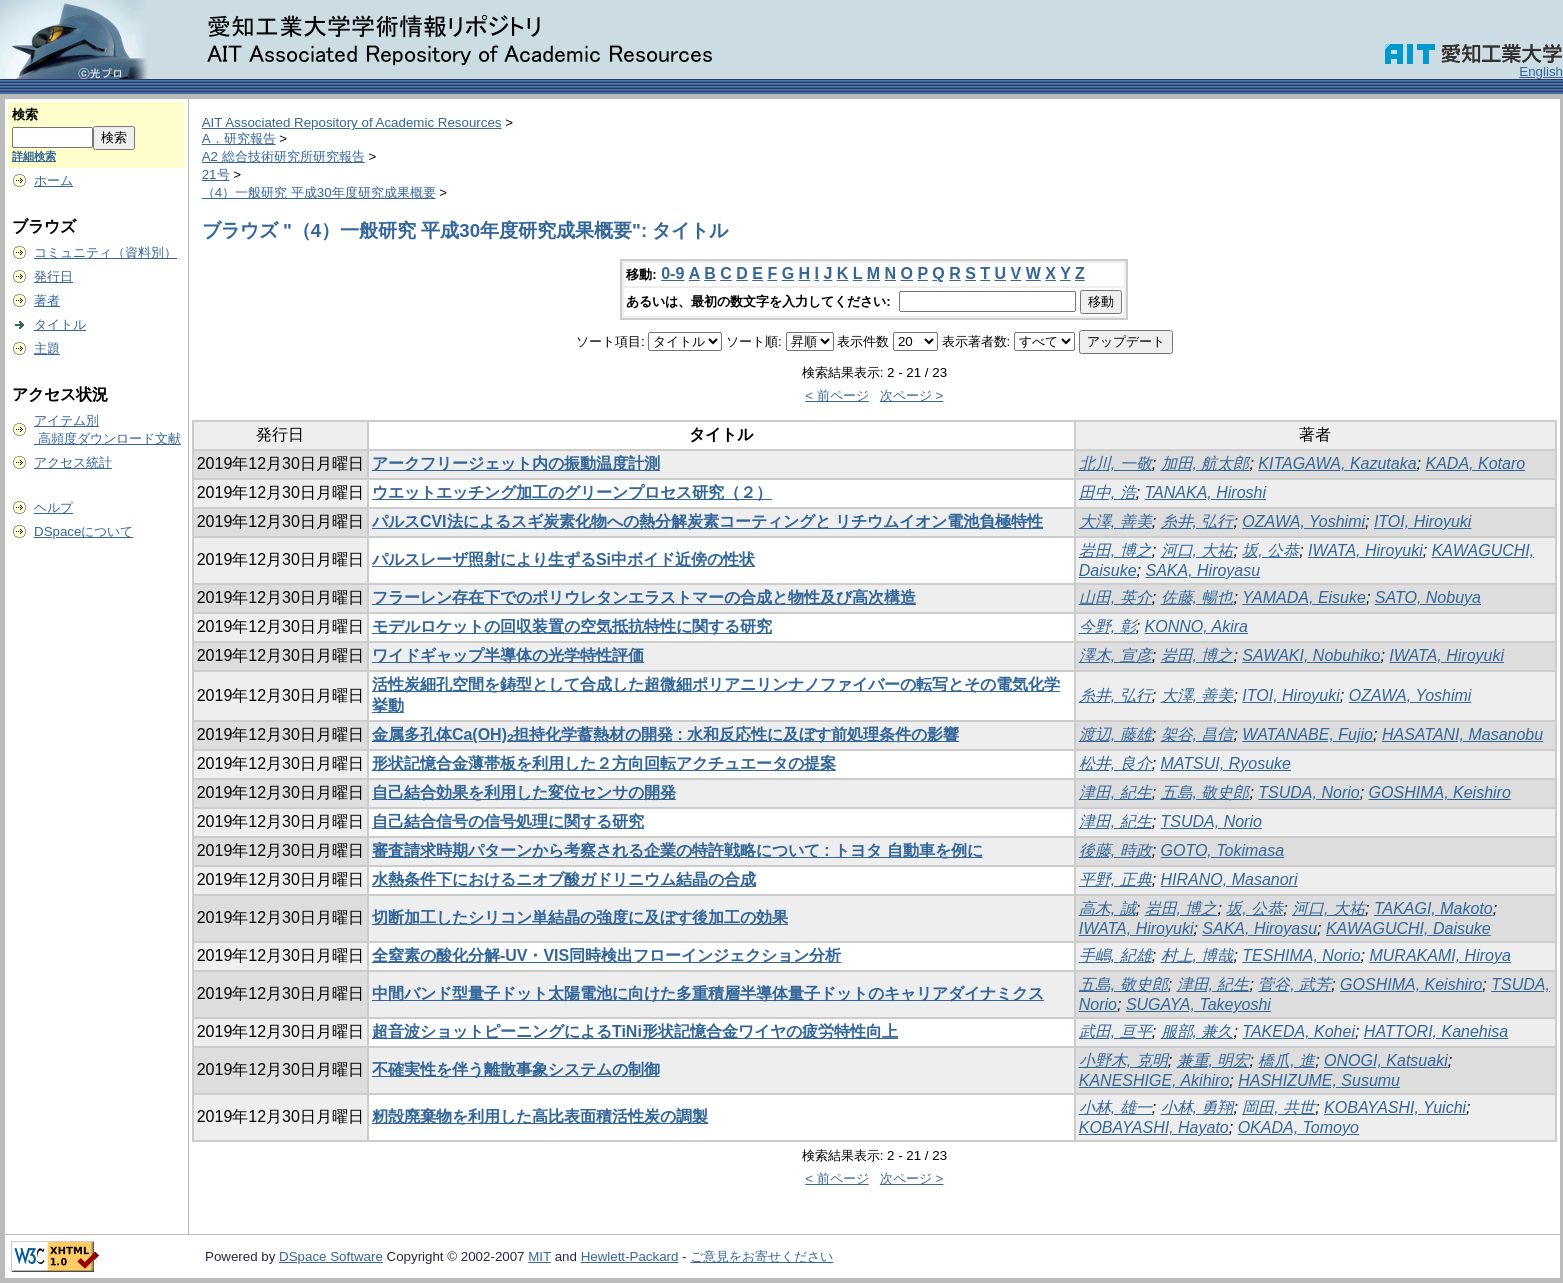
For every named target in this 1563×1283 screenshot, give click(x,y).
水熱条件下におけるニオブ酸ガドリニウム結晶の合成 (564, 879)
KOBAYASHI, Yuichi (1395, 1107)
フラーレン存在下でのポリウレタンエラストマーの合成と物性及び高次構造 (644, 597)
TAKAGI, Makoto (1433, 908)
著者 (47, 300)
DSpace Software (331, 1256)
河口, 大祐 (1197, 550)
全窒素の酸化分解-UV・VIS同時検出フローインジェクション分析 (606, 955)
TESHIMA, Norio (1301, 955)
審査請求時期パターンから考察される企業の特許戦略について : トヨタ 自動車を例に (677, 850)
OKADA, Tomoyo (1298, 1127)
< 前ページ (837, 395)
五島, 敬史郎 (1205, 792)
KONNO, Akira (1196, 626)
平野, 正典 (1115, 879)
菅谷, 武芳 (1294, 984)
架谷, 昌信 (1197, 734)
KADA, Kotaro (1476, 463)
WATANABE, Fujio (1307, 734)
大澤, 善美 (1115, 521)
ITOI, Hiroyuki (1423, 521)
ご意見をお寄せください (761, 1256)
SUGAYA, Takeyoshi (1198, 1004)
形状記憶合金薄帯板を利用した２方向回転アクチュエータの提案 (604, 763)
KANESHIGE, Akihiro (1154, 1080)
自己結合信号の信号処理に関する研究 (508, 821)
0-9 (672, 273)
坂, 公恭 (1270, 550)
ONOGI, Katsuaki (1386, 1060)
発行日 (53, 276)
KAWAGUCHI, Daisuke (1408, 928)
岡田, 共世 (1278, 1107)
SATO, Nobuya (1428, 597)
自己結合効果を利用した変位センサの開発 (524, 792)
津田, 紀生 (1115, 792)
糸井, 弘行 (1197, 521)
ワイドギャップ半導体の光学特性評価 (508, 655)
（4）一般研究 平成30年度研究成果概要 (319, 192)
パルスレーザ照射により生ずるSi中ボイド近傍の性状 (563, 559)
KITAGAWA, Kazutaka (1337, 463)
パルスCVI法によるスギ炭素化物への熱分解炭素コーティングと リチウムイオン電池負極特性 (707, 521)
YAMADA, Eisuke (1304, 597)
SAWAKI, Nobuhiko (1311, 655)
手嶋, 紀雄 (1115, 955)
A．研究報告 (239, 138)
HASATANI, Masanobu (1462, 734)
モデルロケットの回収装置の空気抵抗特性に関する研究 (572, 626)
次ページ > (912, 395)
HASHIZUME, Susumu (1319, 1080)
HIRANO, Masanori (1229, 879)
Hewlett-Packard (630, 1256)
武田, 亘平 (1115, 1031)
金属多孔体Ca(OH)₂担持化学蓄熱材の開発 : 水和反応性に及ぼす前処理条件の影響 (665, 734)
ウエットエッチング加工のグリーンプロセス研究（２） (572, 492)
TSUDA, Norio (1308, 792)
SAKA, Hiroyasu (1202, 570)
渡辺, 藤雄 (1115, 734)
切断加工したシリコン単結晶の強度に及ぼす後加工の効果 (580, 917)
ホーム (53, 180)
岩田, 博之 (1115, 550)
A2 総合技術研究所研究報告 (283, 156)
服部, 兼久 (1197, 1031)
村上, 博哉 (1197, 955)
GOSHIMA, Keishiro (1440, 792)
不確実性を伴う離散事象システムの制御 (516, 1069)
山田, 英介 (1115, 597)
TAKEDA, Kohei (1298, 1031)
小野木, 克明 (1123, 1060)
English (1541, 71)
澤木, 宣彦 (1115, 655)
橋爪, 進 (1286, 1060)
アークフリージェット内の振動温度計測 (516, 463)
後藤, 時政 (1115, 850)
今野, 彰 (1107, 626)
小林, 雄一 (1115, 1107)
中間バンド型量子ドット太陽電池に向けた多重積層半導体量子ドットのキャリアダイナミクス (708, 993)
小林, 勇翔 (1197, 1107)
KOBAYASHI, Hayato (1154, 1127)
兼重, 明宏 (1213, 1060)
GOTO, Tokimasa (1223, 850)
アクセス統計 (73, 462)
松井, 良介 (1115, 763)
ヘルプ (53, 507)
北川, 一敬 (1115, 463)
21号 (216, 174)
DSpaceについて (83, 531)
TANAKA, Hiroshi (1206, 492)
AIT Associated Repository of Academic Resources (352, 122)
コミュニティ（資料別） (105, 252)
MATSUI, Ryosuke (1226, 763)
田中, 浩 (1107, 492)
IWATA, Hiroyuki (1365, 550)
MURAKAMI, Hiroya (1439, 955)
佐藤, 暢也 (1197, 597)
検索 (25, 114)
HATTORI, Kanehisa (1436, 1031)
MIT (539, 1256)
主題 (47, 348)
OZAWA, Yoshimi (1303, 521)
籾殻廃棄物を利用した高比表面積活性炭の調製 (540, 1116)
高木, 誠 (1107, 908)
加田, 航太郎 (1205, 463)
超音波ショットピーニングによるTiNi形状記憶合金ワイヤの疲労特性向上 (635, 1031)
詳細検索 (34, 156)
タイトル (60, 324)
